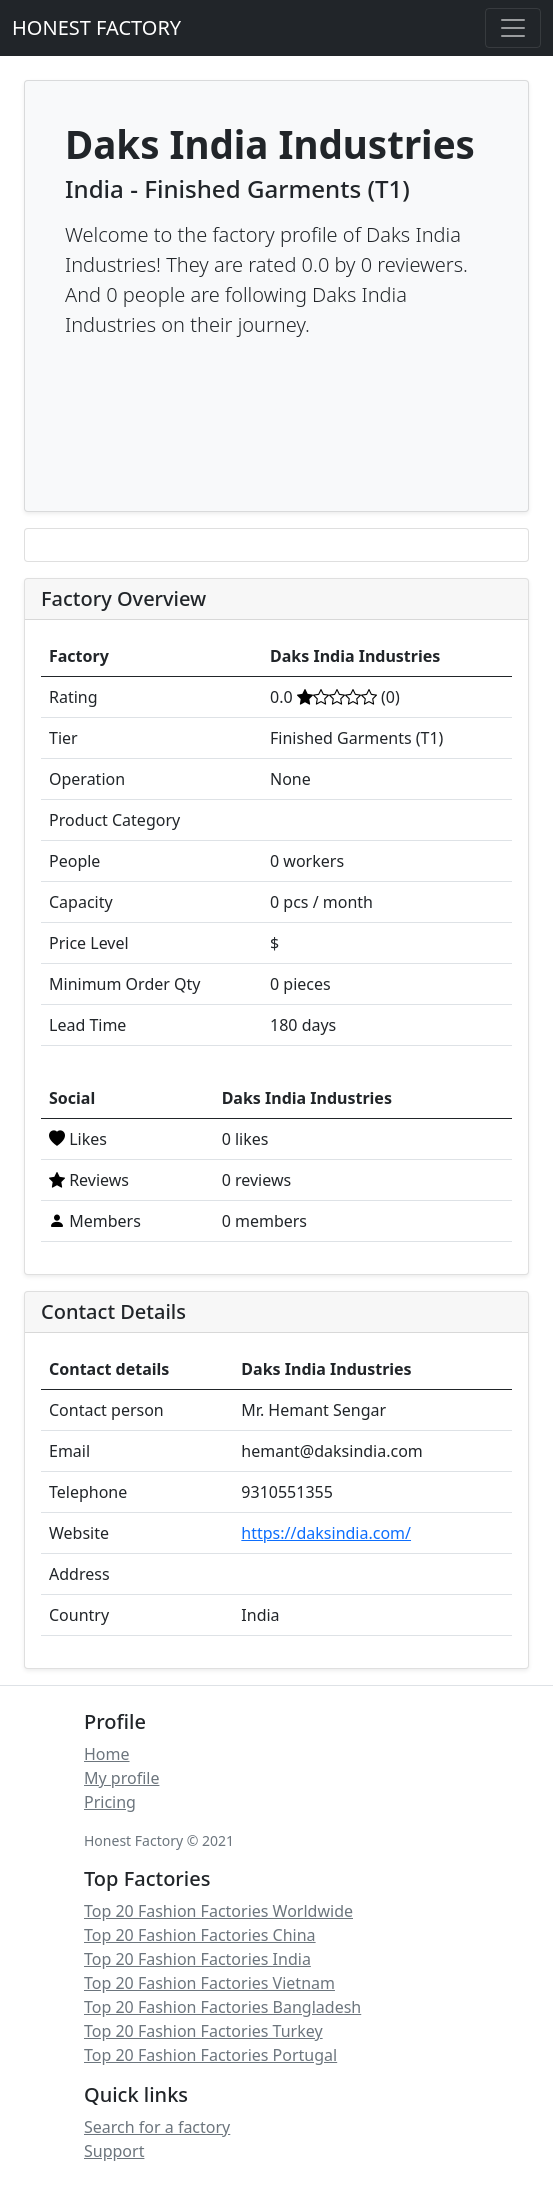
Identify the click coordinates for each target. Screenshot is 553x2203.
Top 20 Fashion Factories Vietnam (209, 1983)
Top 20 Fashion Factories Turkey (203, 2031)
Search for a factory (157, 2127)
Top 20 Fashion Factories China (200, 1935)
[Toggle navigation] (513, 28)
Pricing (110, 1802)
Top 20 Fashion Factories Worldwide (218, 1911)
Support (114, 2151)
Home (107, 1754)
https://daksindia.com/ (326, 1533)
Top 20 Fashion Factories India (197, 1959)
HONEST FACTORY (96, 27)
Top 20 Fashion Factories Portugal (210, 2055)
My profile (121, 1778)
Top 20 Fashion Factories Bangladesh (222, 2007)
